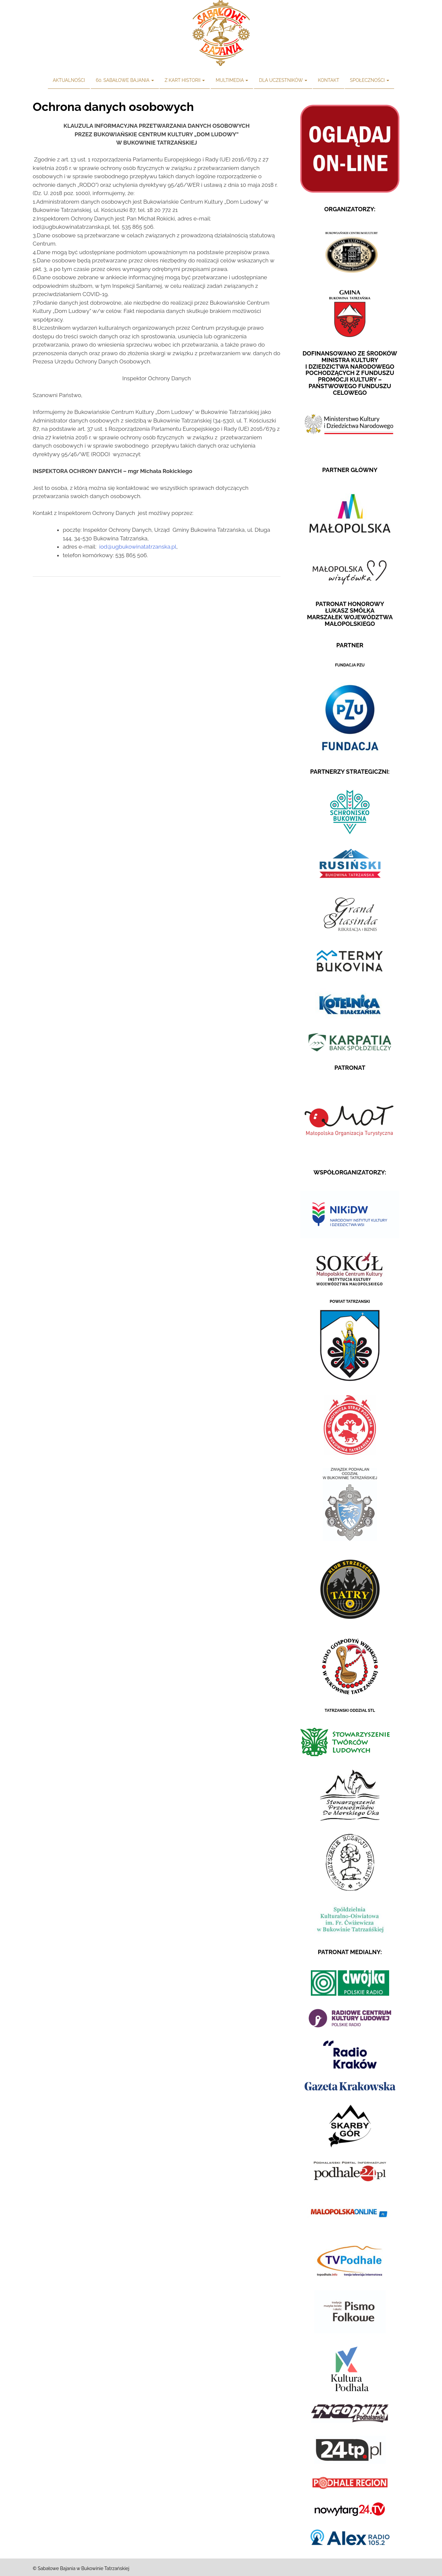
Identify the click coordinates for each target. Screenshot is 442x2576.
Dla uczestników (283, 80)
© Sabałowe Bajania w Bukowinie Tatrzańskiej (81, 2568)
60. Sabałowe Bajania (125, 80)
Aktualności (69, 80)
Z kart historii (185, 80)
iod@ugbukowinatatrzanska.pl (137, 546)
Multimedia (232, 80)
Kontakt (328, 80)
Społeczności (369, 80)
